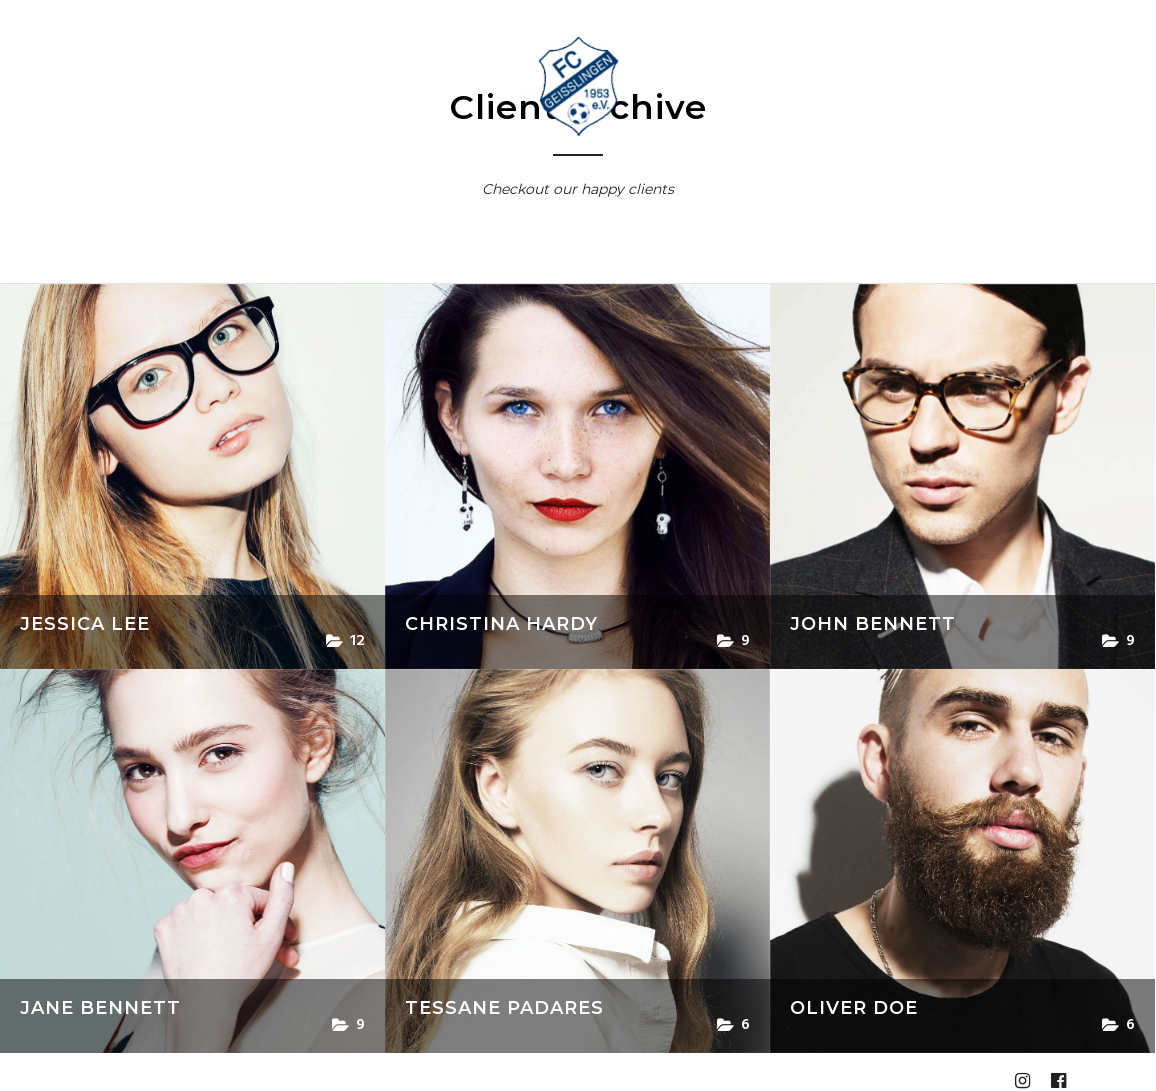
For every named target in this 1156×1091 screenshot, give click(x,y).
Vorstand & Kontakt (392, 200)
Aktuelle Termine (237, 200)
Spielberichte (695, 200)
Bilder (807, 200)
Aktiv (506, 200)
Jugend (594, 200)
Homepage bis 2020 (412, 263)
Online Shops (917, 200)
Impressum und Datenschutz (714, 263)
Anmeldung (549, 263)
